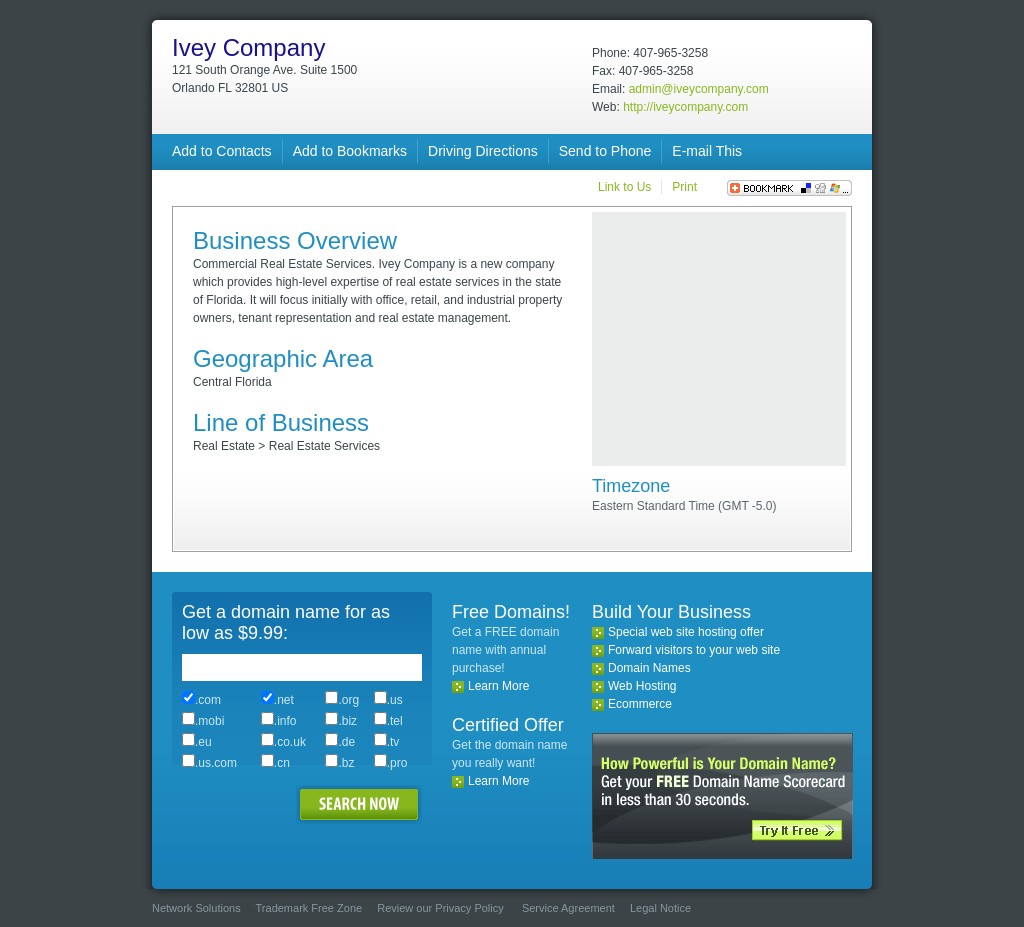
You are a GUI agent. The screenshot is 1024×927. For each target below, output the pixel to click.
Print (684, 187)
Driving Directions (483, 151)
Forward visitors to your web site (694, 650)
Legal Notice (660, 908)
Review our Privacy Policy (440, 908)
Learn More (498, 686)
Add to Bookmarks (350, 151)
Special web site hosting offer (686, 632)
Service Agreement (568, 908)
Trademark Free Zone (309, 908)
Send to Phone (605, 151)
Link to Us (624, 187)
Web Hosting (642, 686)
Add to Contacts (222, 151)
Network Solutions (196, 908)
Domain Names (649, 668)
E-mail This (707, 151)
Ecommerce (640, 704)
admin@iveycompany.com (699, 89)
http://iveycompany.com (685, 107)
